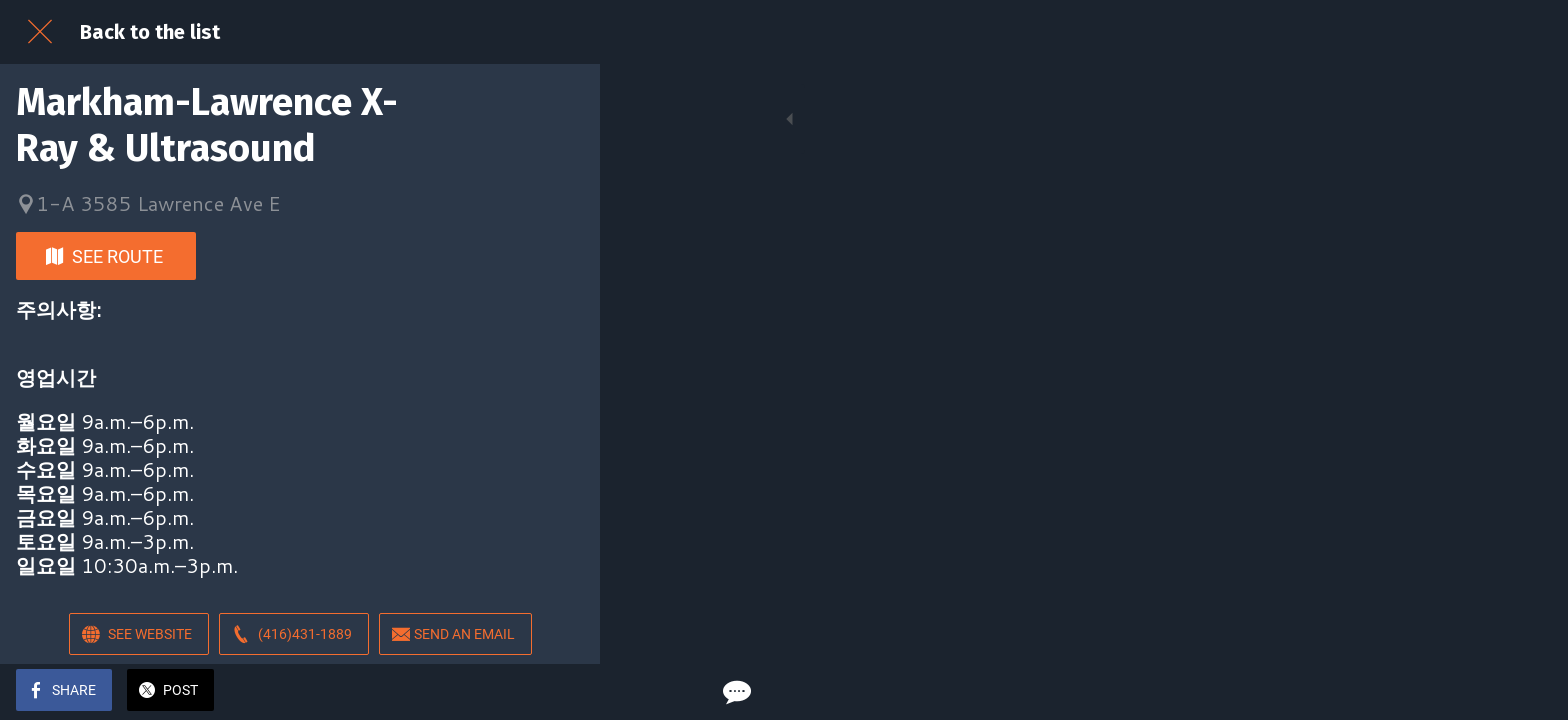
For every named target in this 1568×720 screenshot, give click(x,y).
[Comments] (560, 692)
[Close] (40, 32)
